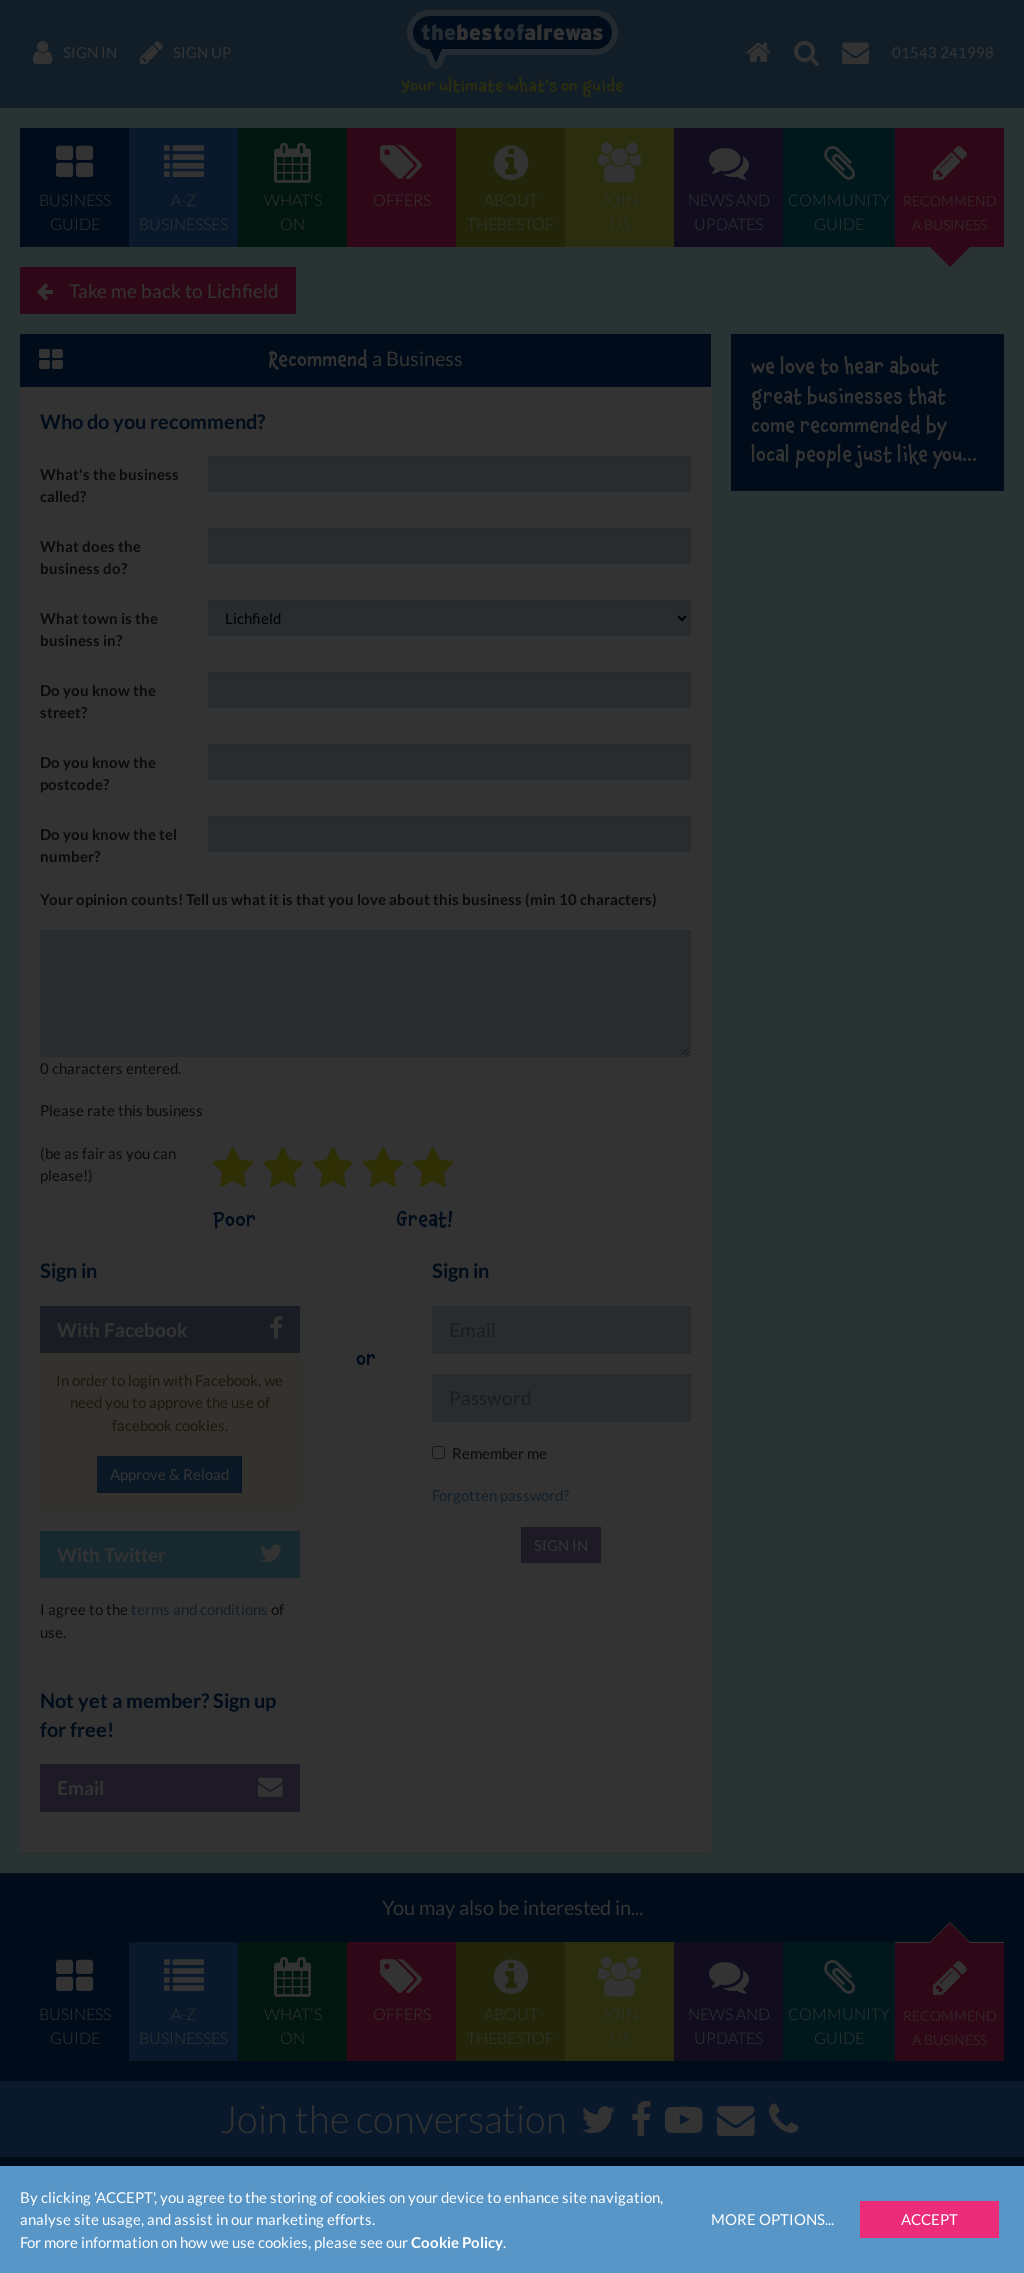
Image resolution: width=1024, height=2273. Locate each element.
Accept (929, 2219)
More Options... (772, 2219)
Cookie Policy (457, 2242)
